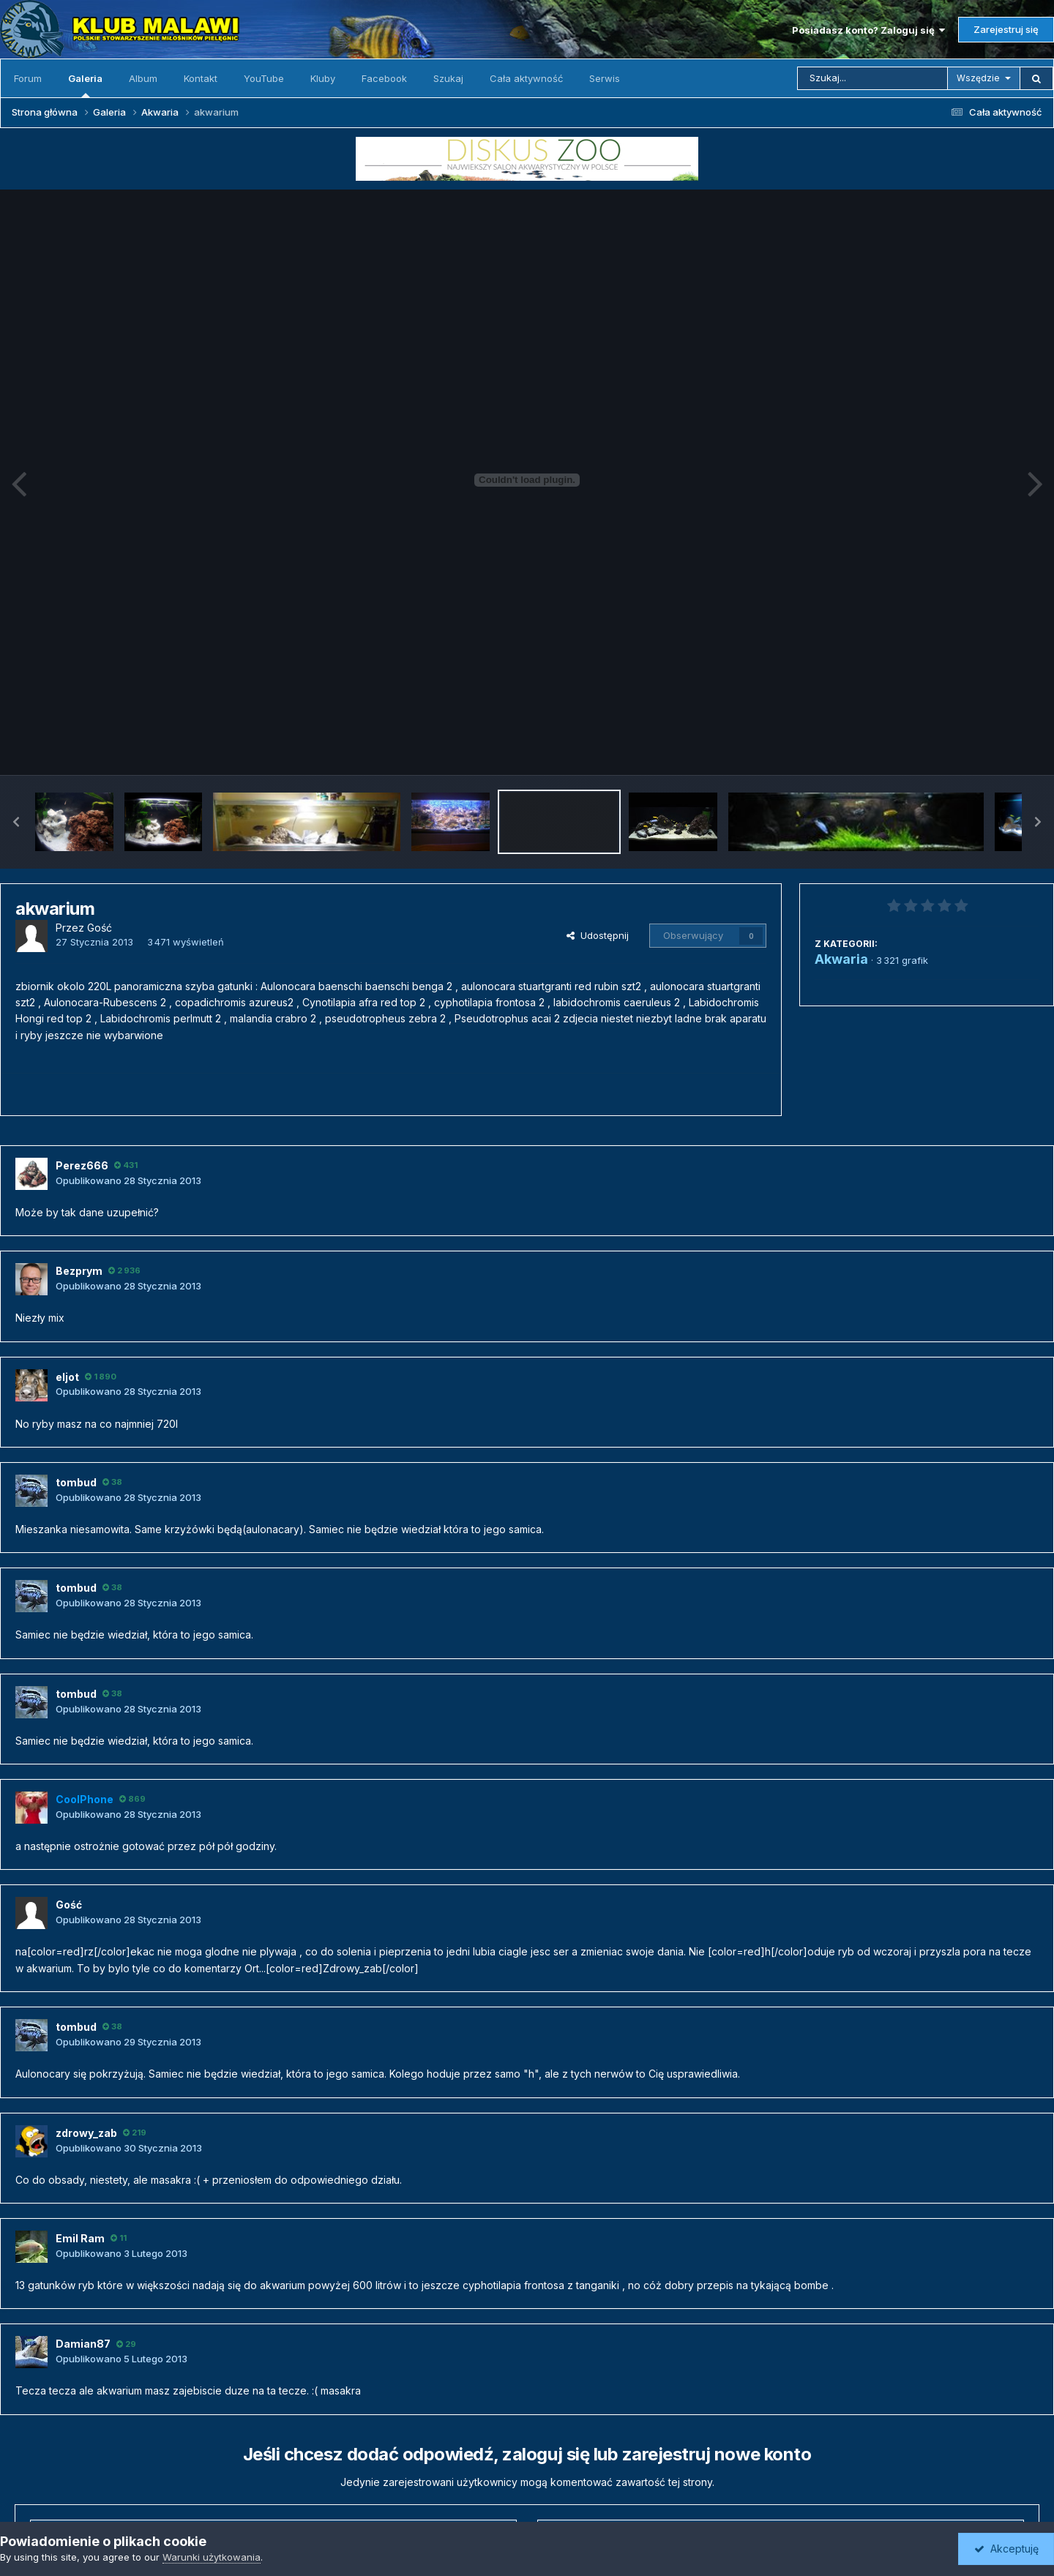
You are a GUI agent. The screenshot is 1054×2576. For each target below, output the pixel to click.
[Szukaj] (872, 78)
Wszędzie (978, 77)
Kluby (322, 78)
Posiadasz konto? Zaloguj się (868, 30)
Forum (28, 78)
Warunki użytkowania (211, 2557)
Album (143, 78)
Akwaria (841, 959)
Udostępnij (598, 935)
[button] (16, 822)
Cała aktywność (526, 78)
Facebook (384, 78)
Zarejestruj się (1006, 29)
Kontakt (200, 78)
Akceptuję (1006, 2548)
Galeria (85, 84)
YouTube (264, 78)
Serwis (604, 78)
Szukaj (448, 78)
